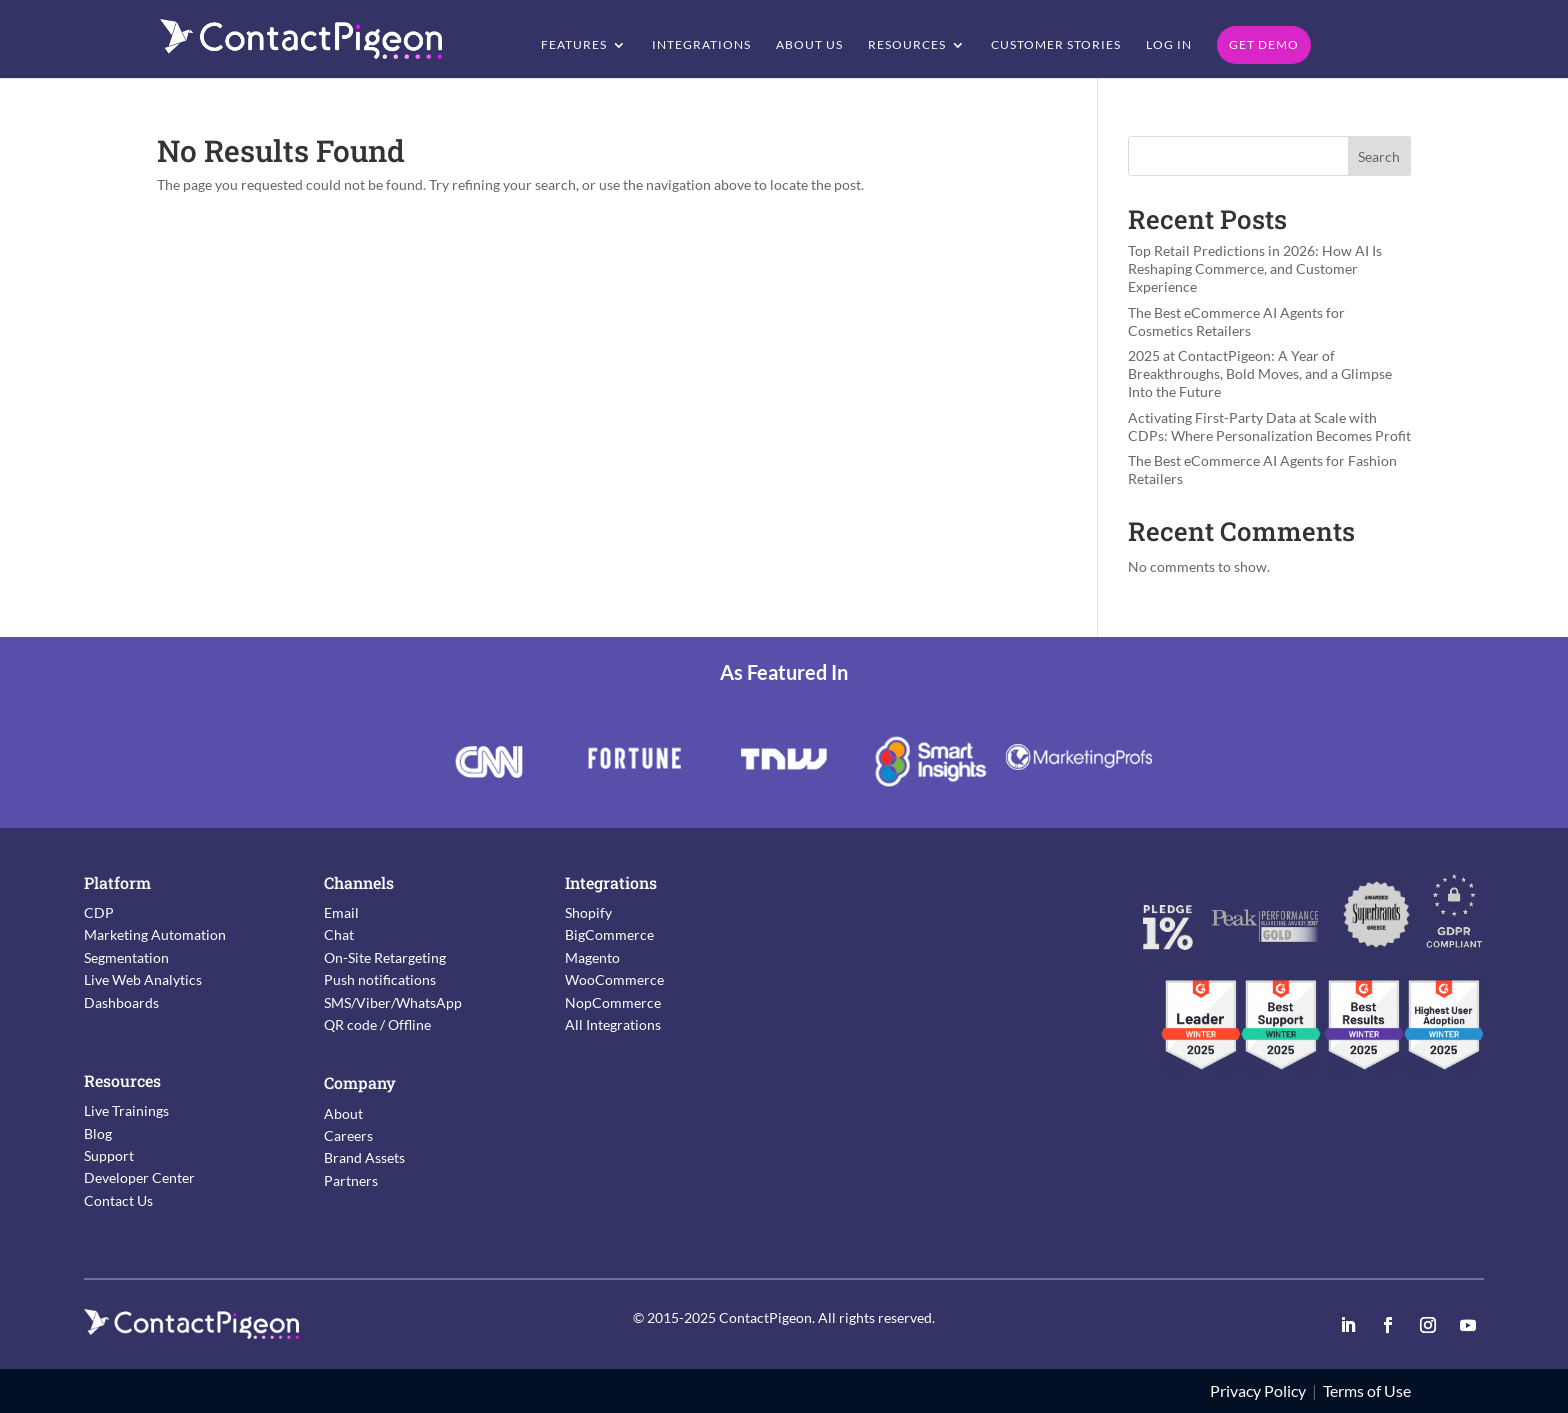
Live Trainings (126, 1110)
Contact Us (118, 1200)
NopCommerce (613, 1002)
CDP (99, 912)
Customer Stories (1056, 45)
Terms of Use (1367, 1390)
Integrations (701, 45)
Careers (348, 1135)
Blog (98, 1133)
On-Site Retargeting (385, 957)
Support (109, 1155)
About (343, 1113)
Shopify (588, 912)
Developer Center (139, 1177)
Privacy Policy (1258, 1390)
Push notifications (380, 979)
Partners (351, 1180)
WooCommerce (614, 979)
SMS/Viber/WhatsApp (393, 1002)
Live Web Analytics (143, 979)
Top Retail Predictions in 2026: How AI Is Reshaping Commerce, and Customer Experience (1255, 268)
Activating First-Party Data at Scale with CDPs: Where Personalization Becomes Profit (1269, 426)
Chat (339, 934)
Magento (592, 957)
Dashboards (121, 1002)
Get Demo (1264, 44)
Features (574, 45)
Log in (1169, 45)
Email (341, 912)
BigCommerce (609, 934)
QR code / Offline (377, 1024)
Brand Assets (364, 1157)
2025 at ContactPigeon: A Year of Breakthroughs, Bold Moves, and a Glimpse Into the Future (1260, 373)
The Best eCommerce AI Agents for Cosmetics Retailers (1236, 321)
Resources (907, 45)
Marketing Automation (155, 934)
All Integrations (613, 1024)
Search (1379, 156)
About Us (809, 45)
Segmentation (126, 957)
